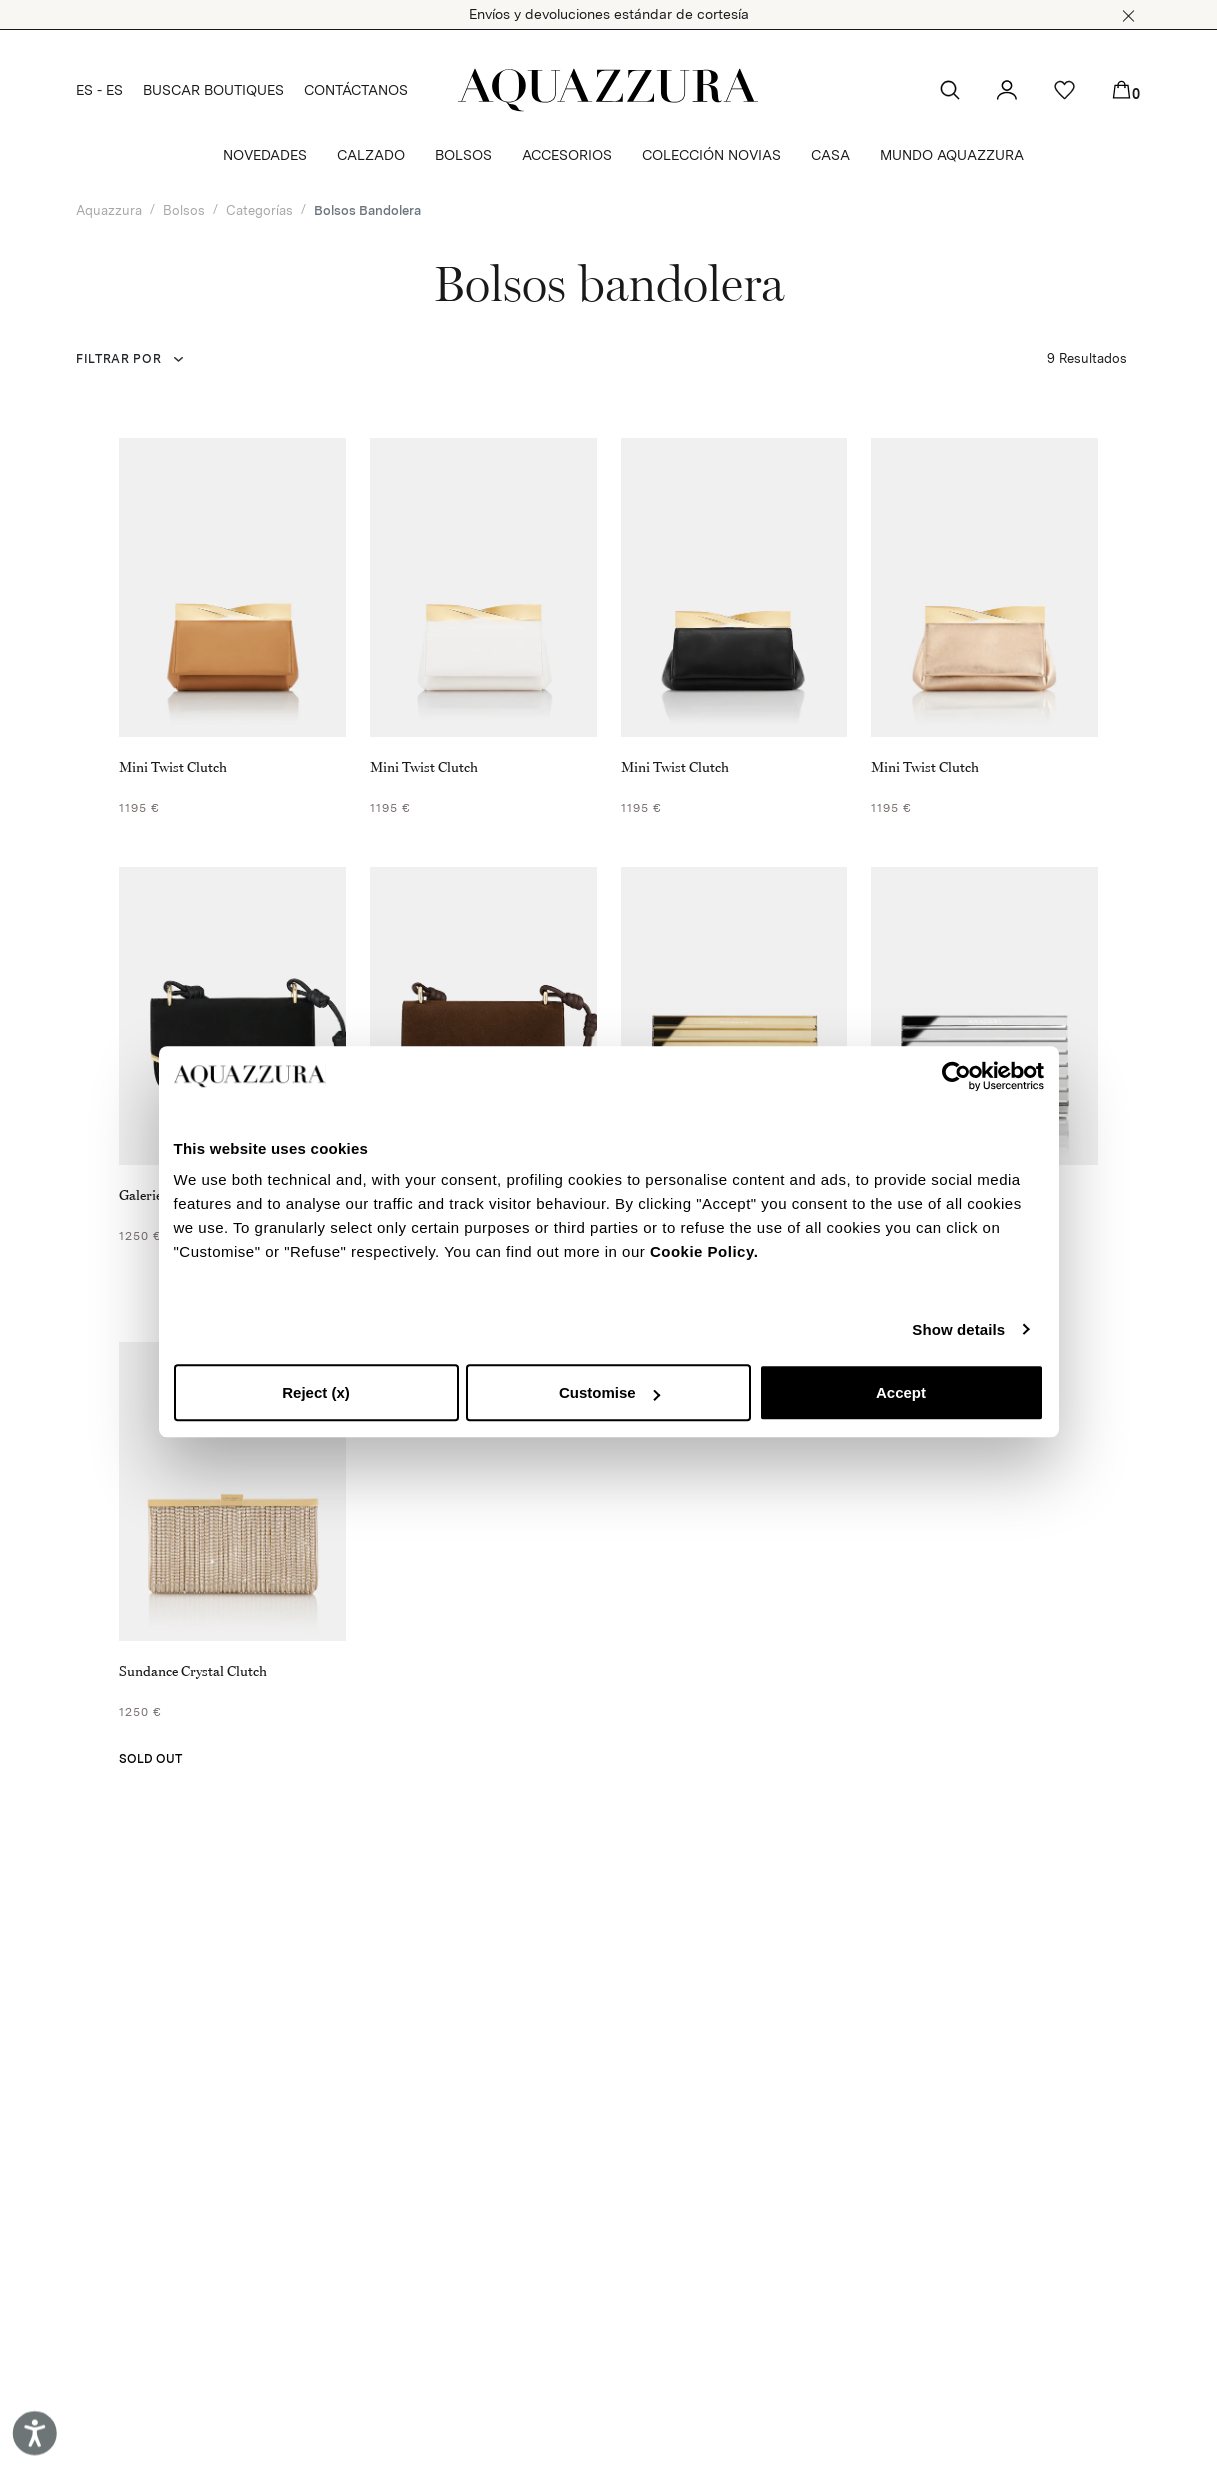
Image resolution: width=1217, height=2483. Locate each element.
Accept (901, 1392)
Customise (609, 1392)
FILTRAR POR (119, 359)
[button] (1128, 16)
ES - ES (99, 90)
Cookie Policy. (704, 1251)
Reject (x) (316, 1392)
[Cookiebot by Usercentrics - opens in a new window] (956, 1076)
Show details (958, 1329)
